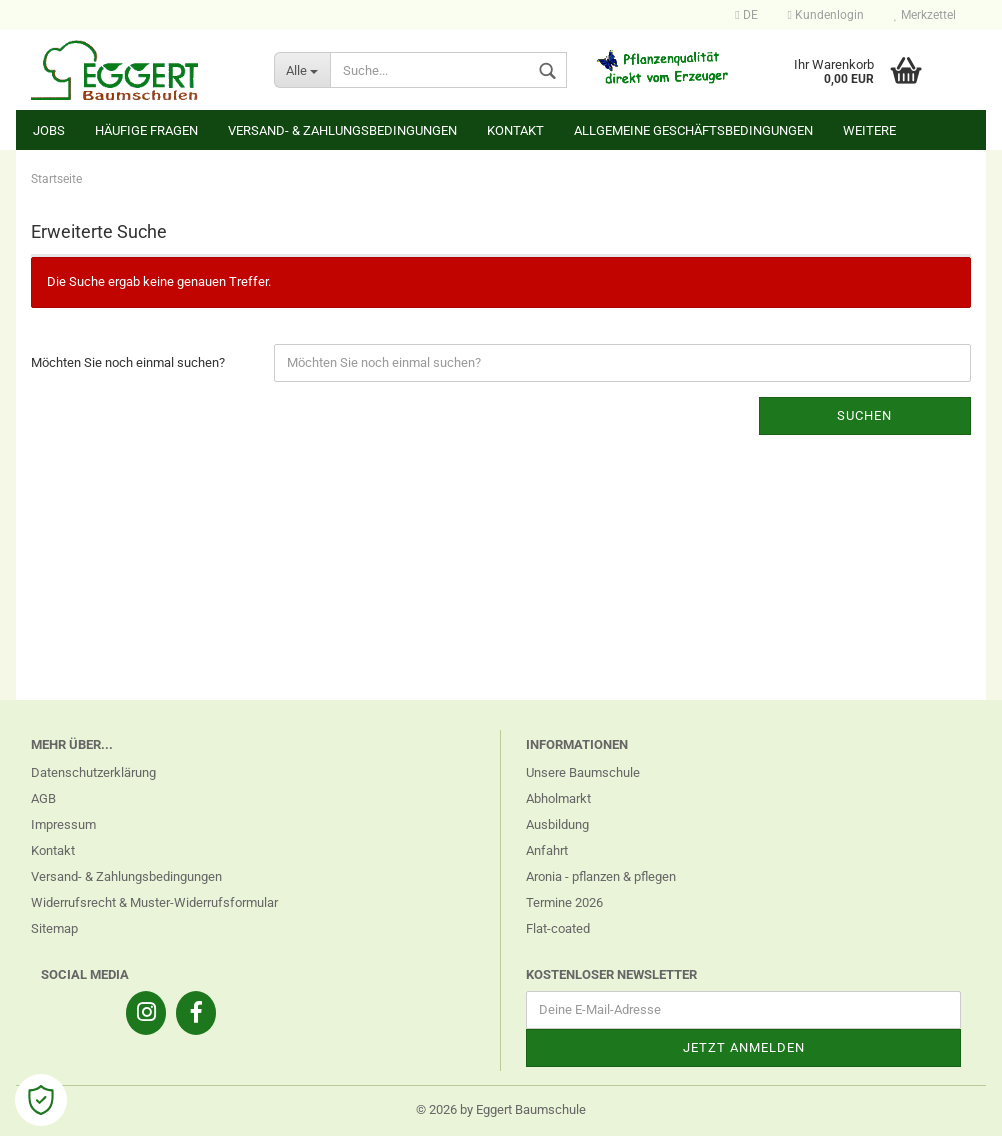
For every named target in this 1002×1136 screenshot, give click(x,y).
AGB (43, 798)
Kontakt (515, 130)
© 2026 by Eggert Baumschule (501, 1109)
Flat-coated (558, 928)
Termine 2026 (564, 902)
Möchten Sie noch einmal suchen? (128, 362)
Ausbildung (557, 824)
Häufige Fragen (146, 130)
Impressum (63, 824)
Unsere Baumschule (583, 772)
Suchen (864, 415)
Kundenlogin (826, 15)
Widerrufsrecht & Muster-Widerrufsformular (154, 902)
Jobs (49, 130)
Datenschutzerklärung (93, 772)
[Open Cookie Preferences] (41, 1100)
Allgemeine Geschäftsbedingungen (693, 130)
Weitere (869, 130)
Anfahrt (547, 850)
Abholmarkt (558, 798)
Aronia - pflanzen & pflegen (601, 876)
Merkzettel (925, 15)
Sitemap (54, 928)
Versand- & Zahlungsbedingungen (342, 130)
